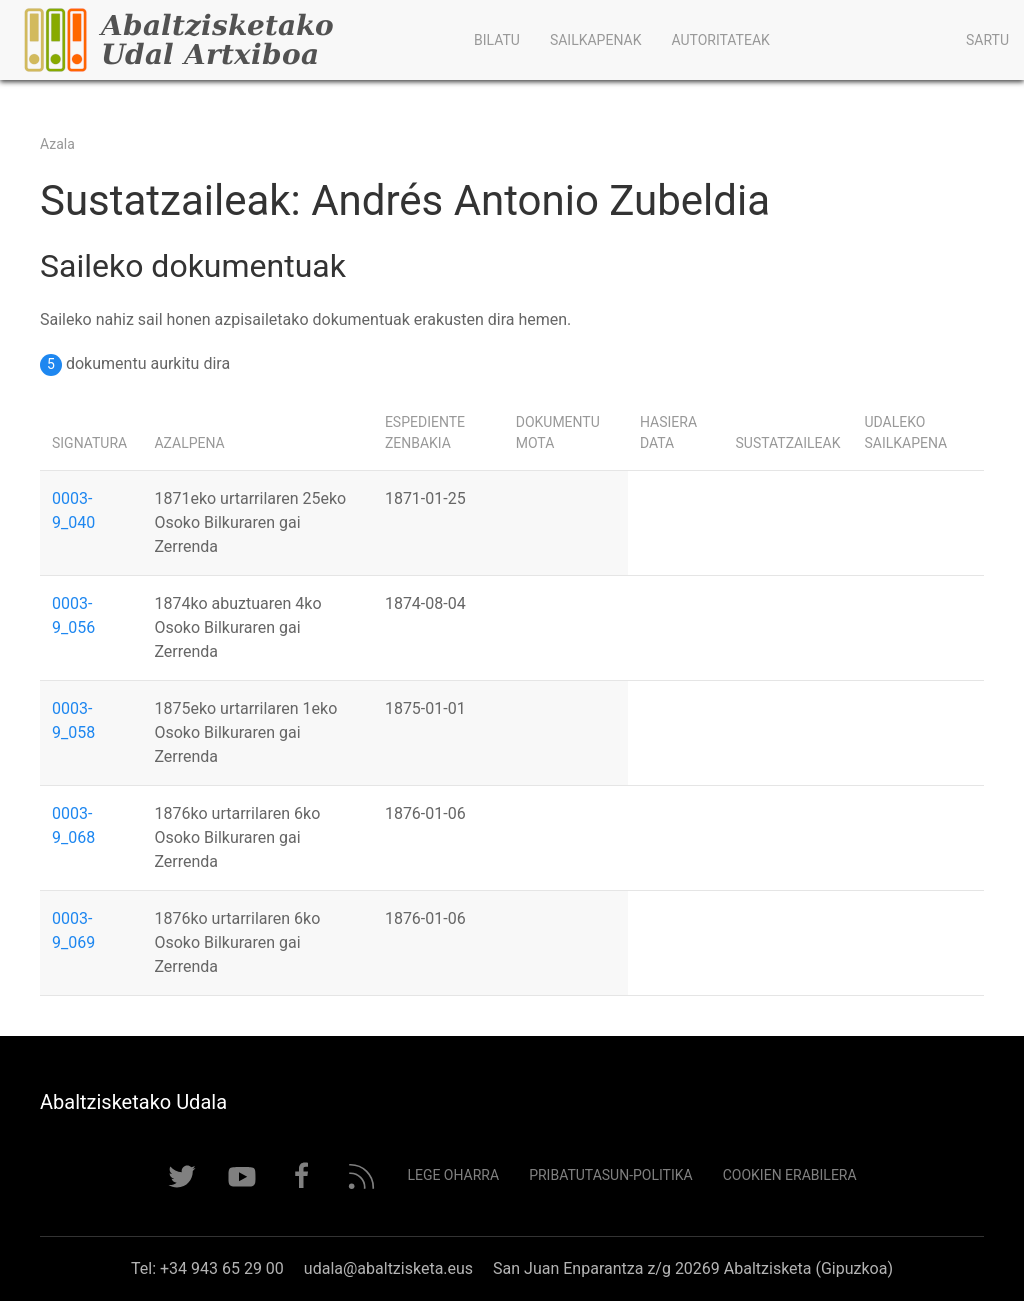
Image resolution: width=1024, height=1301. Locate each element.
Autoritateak (720, 40)
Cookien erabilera (790, 1175)
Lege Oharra (453, 1175)
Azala (57, 144)
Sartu (987, 40)
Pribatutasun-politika (611, 1175)
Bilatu (497, 40)
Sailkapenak (596, 40)
